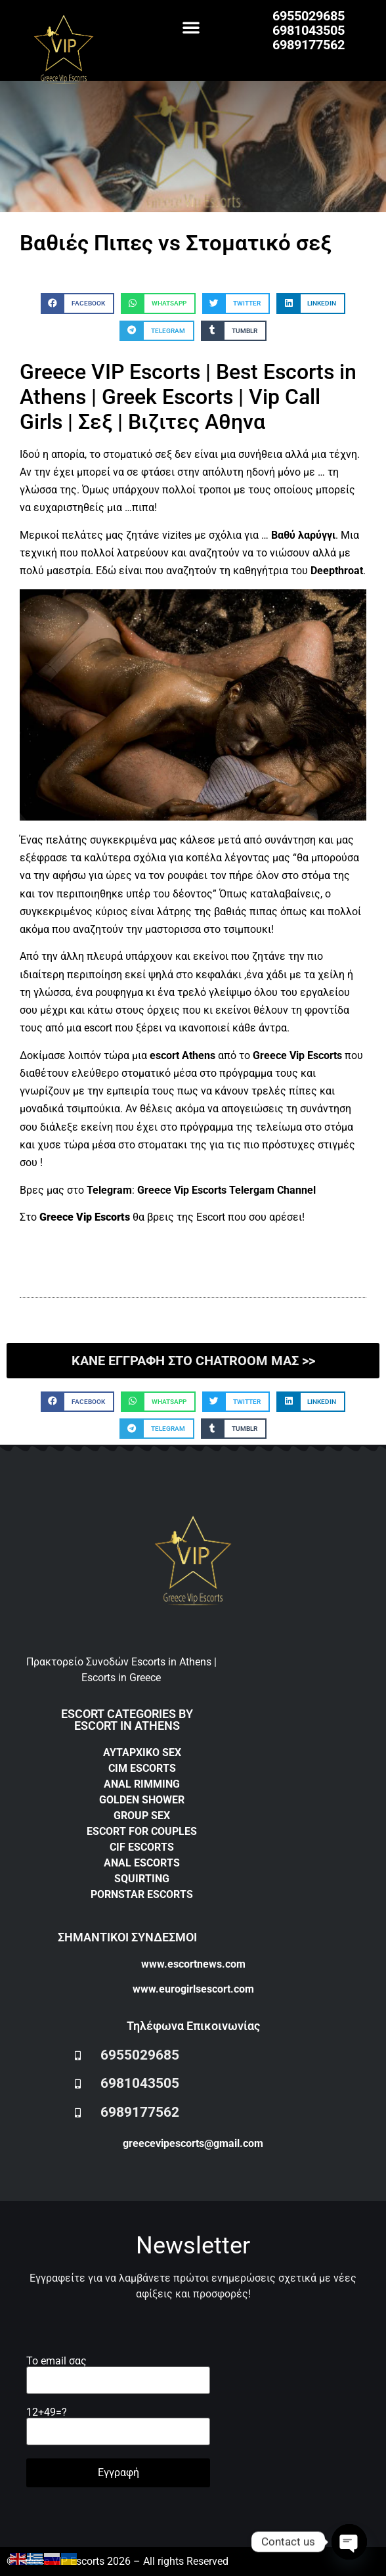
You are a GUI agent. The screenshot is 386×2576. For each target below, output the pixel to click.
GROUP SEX (142, 1815)
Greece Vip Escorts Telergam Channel (226, 1190)
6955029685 (308, 16)
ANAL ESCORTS (142, 1863)
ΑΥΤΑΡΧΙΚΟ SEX (142, 1752)
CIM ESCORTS (142, 1768)
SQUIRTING (141, 1878)
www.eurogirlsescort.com (193, 1989)
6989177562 (308, 45)
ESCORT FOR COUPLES (142, 1831)
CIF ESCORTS (142, 1847)
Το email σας (118, 2371)
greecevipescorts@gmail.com (193, 2143)
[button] (191, 27)
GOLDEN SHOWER (141, 1800)
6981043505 (308, 30)
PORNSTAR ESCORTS (142, 1894)
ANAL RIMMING (142, 1784)
